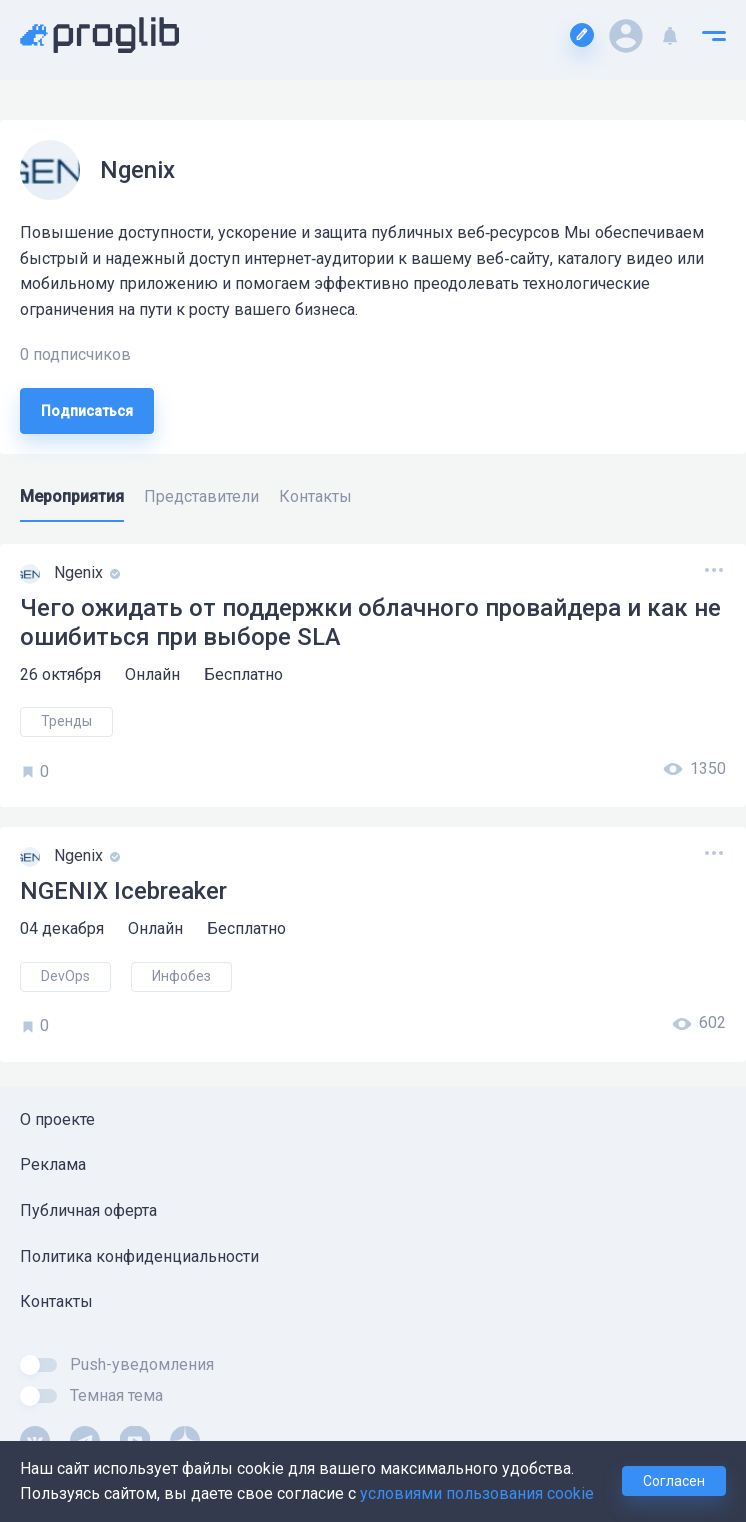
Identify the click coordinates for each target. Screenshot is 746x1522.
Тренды (66, 721)
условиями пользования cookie (477, 1493)
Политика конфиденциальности (139, 1256)
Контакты (56, 1301)
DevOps (65, 976)
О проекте (57, 1119)
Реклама (53, 1164)
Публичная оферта (88, 1210)
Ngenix (80, 572)
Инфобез (181, 976)
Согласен (674, 1481)
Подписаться (87, 411)
